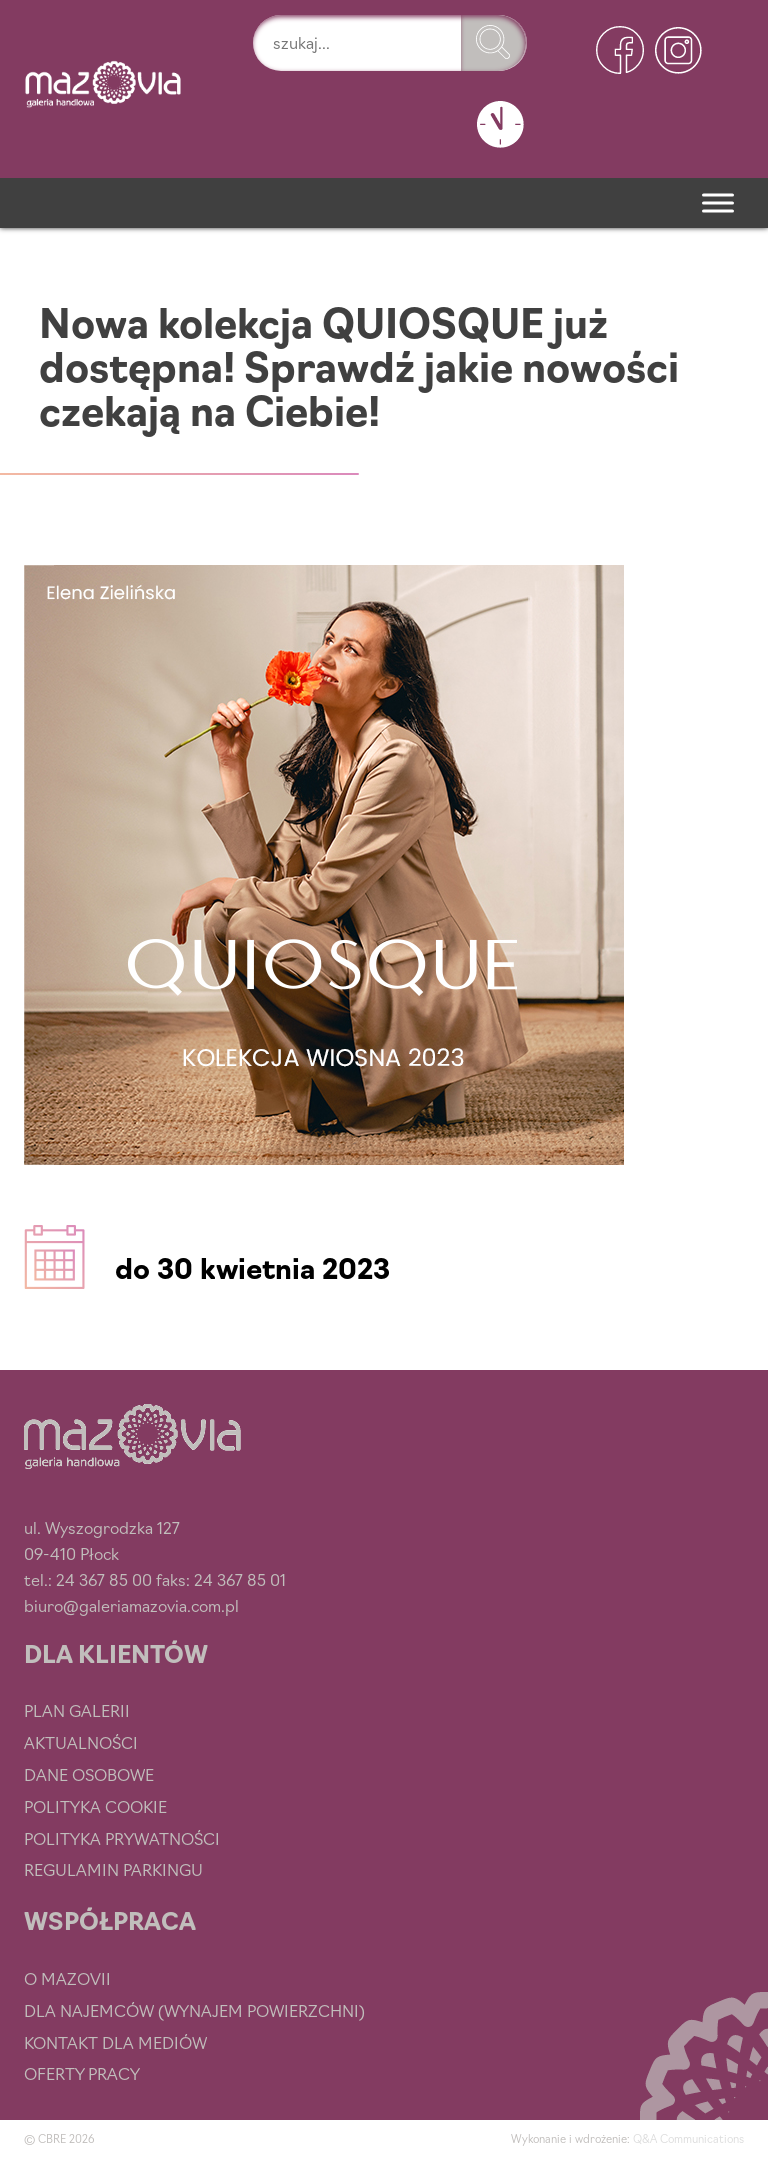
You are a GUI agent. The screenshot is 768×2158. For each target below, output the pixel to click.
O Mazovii (67, 1978)
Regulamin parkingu (113, 1869)
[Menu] (718, 202)
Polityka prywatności (122, 1838)
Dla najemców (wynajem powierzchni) (194, 2010)
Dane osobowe (89, 1774)
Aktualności (81, 1742)
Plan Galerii (77, 1710)
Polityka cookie (95, 1806)
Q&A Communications (688, 2138)
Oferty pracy (82, 2073)
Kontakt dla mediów (115, 2042)
